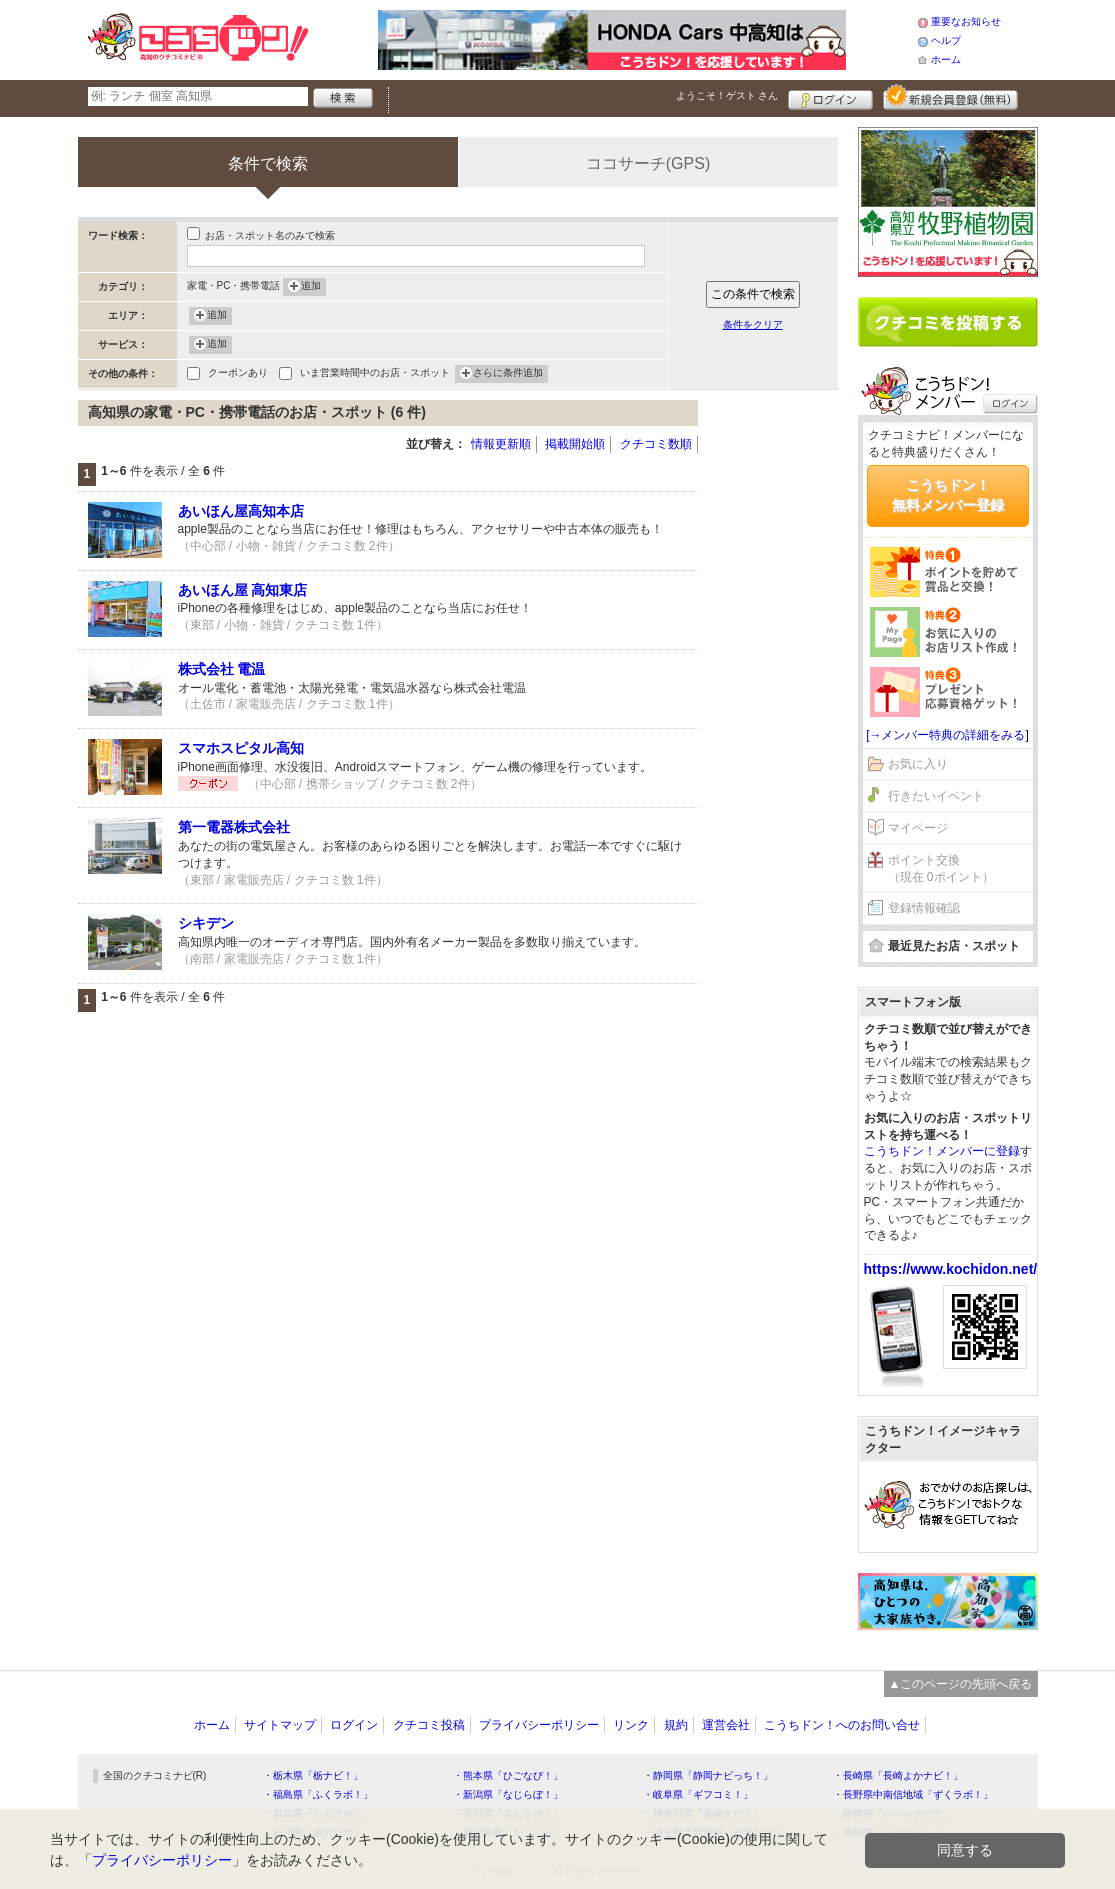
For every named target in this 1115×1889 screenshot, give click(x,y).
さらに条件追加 (508, 374)
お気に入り (918, 764)
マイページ (918, 828)
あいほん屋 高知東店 (243, 590)
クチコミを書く (948, 322)
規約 (676, 1725)
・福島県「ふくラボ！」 (318, 1794)
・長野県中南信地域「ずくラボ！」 (913, 1794)
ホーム (946, 59)
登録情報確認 (924, 908)
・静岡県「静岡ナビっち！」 (708, 1775)
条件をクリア (753, 324)
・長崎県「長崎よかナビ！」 (898, 1775)
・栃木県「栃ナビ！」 (313, 1775)
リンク (631, 1725)
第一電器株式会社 (234, 827)
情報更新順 (501, 444)
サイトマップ (280, 1725)
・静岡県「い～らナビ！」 (893, 1813)
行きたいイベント (936, 796)
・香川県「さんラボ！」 (508, 1813)
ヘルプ (946, 40)
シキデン (206, 923)
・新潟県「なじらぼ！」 (508, 1794)
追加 (311, 287)
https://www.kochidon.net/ (951, 1269)
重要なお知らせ (966, 21)
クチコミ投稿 (429, 1725)
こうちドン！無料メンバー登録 (948, 495)
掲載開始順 (575, 444)
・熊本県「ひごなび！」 (508, 1775)
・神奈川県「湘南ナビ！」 (703, 1813)
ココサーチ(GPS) (648, 163)
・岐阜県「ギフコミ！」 (698, 1794)
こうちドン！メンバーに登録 (942, 1151)
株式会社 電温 (222, 669)
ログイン (830, 97)
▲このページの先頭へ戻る (961, 1684)
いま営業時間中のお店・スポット (375, 374)
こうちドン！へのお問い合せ (842, 1725)
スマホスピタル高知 (241, 748)
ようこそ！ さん (727, 95)
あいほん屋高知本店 (241, 511)
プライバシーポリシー (539, 1725)
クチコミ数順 (656, 444)
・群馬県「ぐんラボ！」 (318, 1813)
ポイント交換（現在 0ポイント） (941, 868)
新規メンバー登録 (950, 97)
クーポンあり (238, 374)
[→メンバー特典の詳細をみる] (947, 735)
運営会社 (726, 1725)
